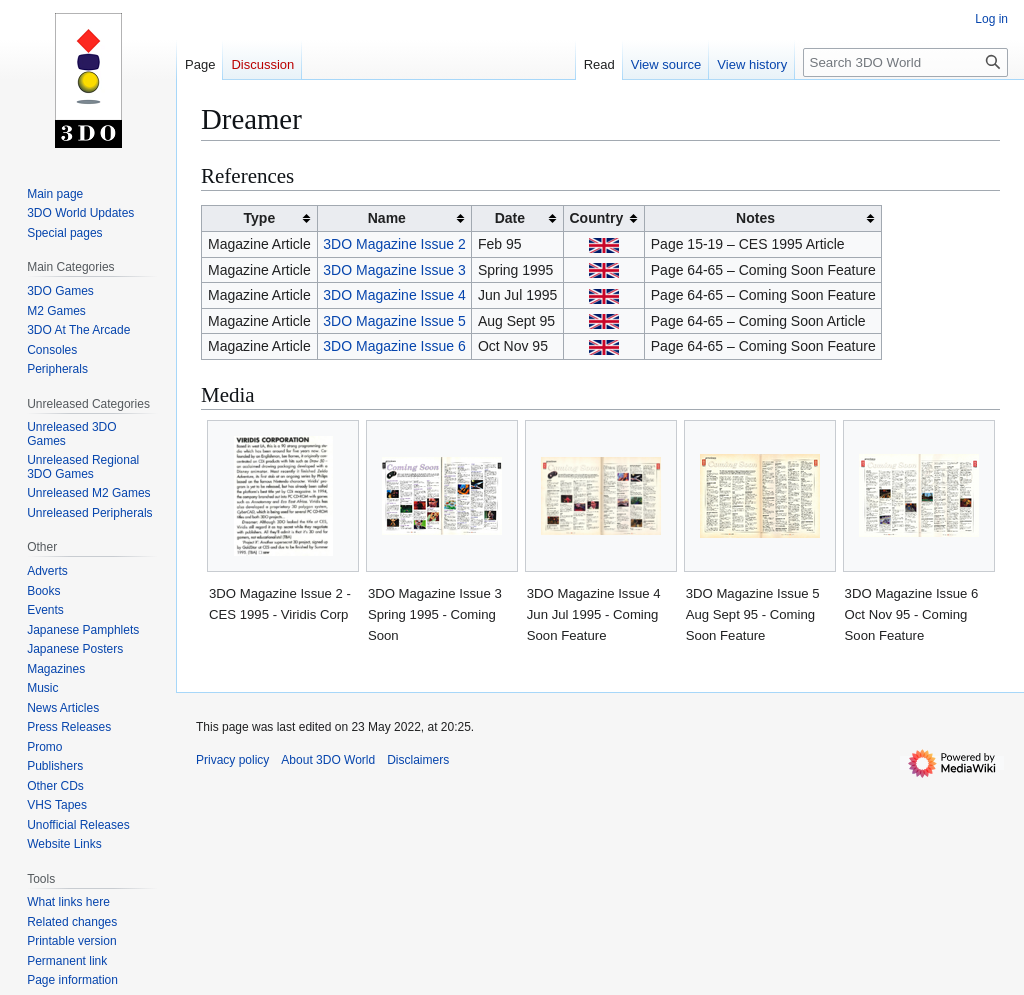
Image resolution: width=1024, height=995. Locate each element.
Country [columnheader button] (597, 218)
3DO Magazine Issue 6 (394, 346)
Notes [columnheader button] (755, 218)
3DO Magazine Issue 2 (394, 244)
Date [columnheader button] (510, 218)
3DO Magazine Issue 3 (394, 270)
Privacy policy (232, 760)
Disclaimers (418, 760)
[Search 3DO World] (905, 62)
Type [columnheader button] (260, 218)
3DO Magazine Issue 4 (394, 295)
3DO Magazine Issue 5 (394, 321)
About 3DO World (328, 760)
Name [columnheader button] (387, 218)
